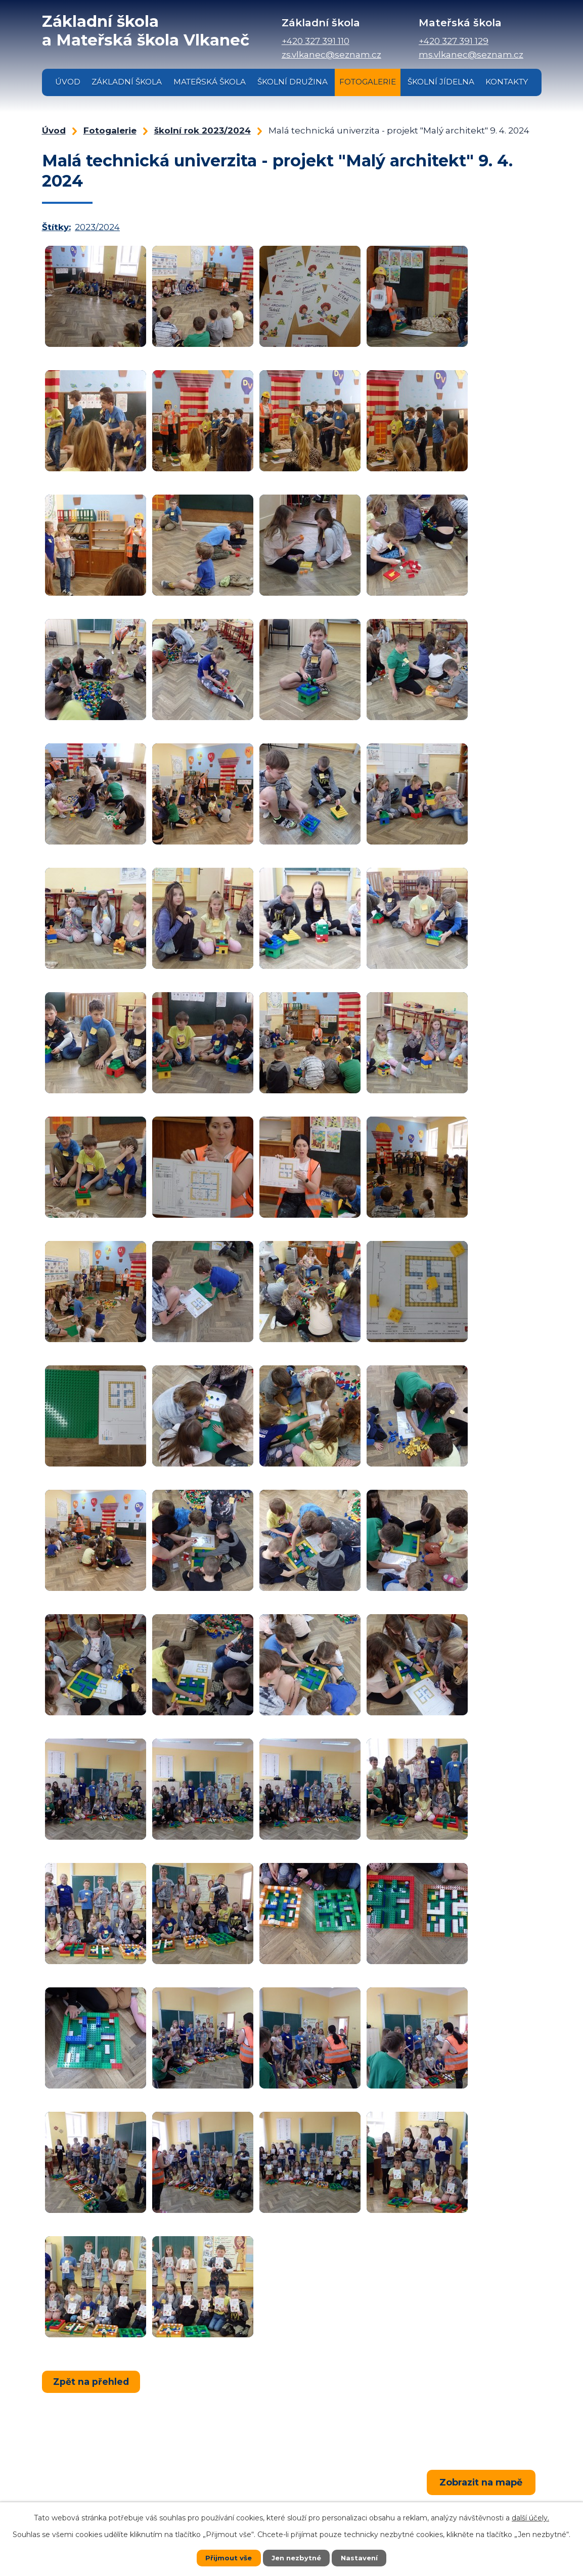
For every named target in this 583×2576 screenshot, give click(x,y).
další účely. (530, 2517)
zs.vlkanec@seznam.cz (331, 55)
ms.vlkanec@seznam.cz (471, 55)
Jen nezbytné (296, 2557)
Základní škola (127, 81)
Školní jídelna (441, 81)
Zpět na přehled (91, 2381)
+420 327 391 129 (453, 41)
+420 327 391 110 (315, 41)
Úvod (67, 81)
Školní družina (292, 81)
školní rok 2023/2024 (202, 130)
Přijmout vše (226, 2557)
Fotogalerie (367, 81)
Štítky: (56, 227)
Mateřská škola (209, 81)
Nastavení (361, 2557)
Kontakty (506, 81)
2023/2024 (97, 227)
